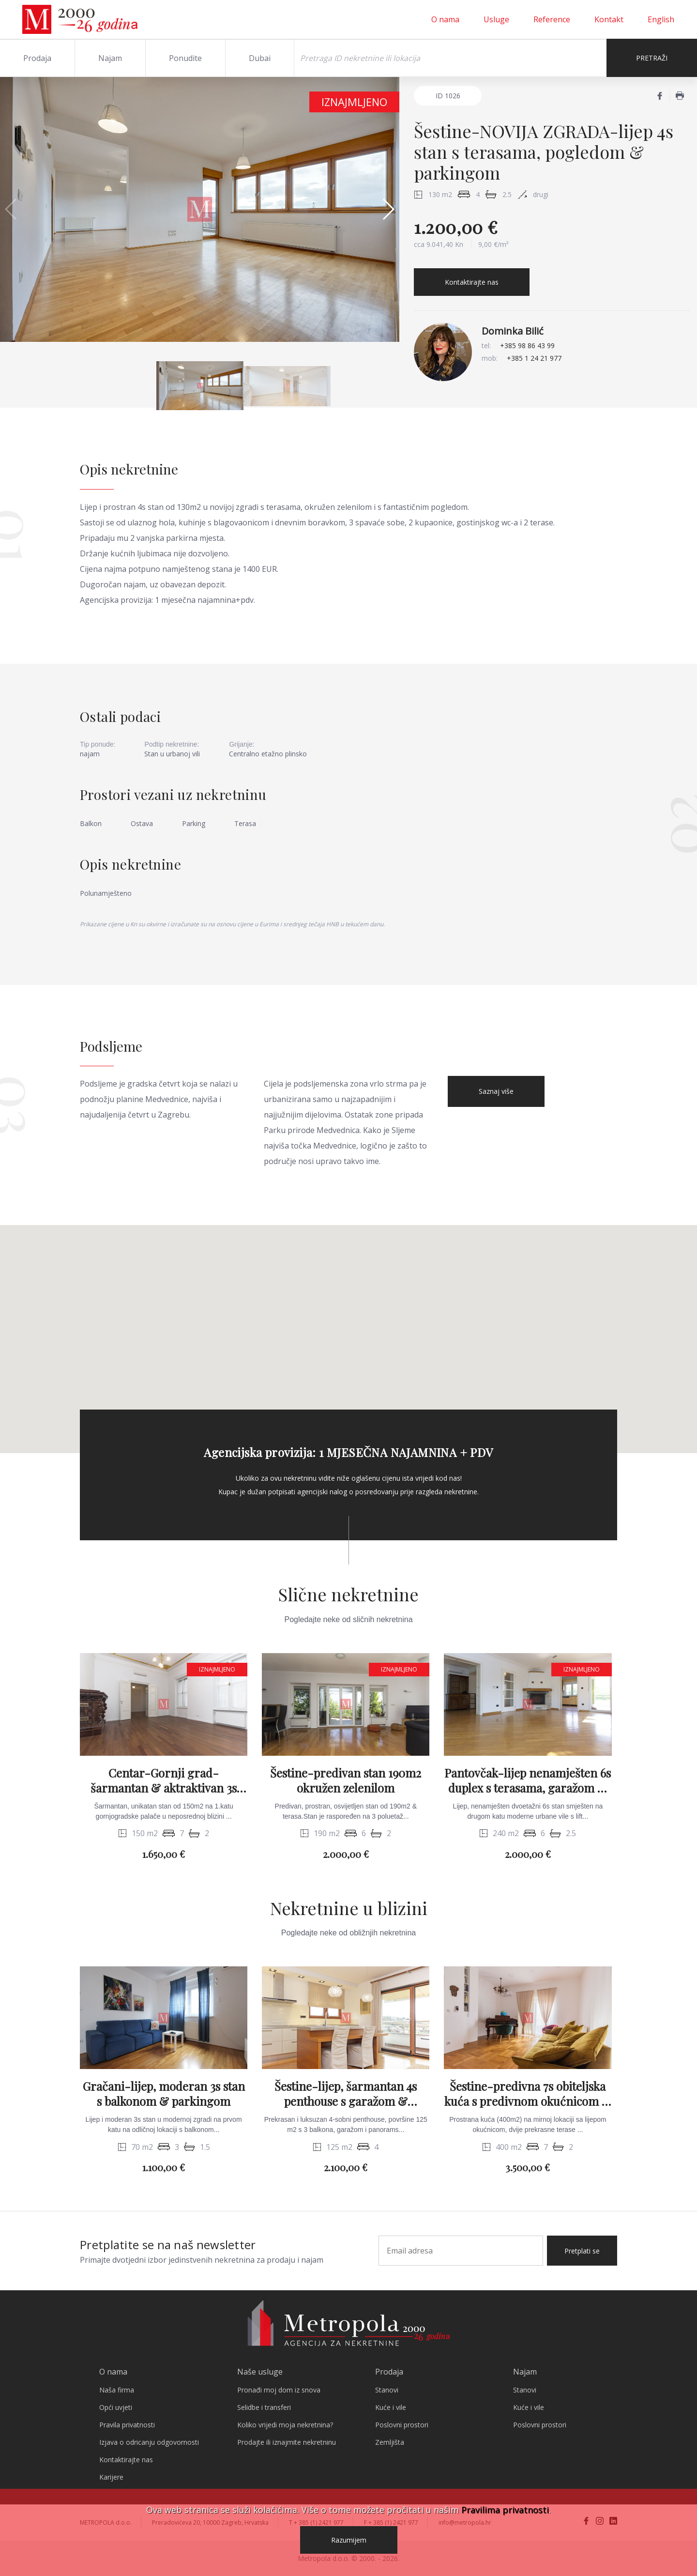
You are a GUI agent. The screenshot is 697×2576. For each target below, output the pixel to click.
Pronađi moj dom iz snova (278, 2389)
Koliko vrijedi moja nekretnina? (285, 2424)
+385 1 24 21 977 (534, 358)
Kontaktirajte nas (472, 282)
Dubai (260, 58)
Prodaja (37, 58)
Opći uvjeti (115, 2407)
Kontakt (608, 19)
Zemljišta (389, 2442)
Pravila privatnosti (127, 2424)
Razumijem (348, 2540)
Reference (551, 19)
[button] (387, 209)
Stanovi (386, 2389)
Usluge (496, 19)
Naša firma (116, 2389)
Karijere (111, 2477)
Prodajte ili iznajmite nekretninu (286, 2442)
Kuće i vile (390, 2407)
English (661, 19)
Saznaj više (496, 1091)
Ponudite (185, 58)
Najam (110, 58)
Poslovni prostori (401, 2424)
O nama (445, 19)
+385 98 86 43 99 (527, 345)
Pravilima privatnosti (505, 2509)
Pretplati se (582, 2250)
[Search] (450, 58)
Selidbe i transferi (264, 2407)
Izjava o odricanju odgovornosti (149, 2442)
